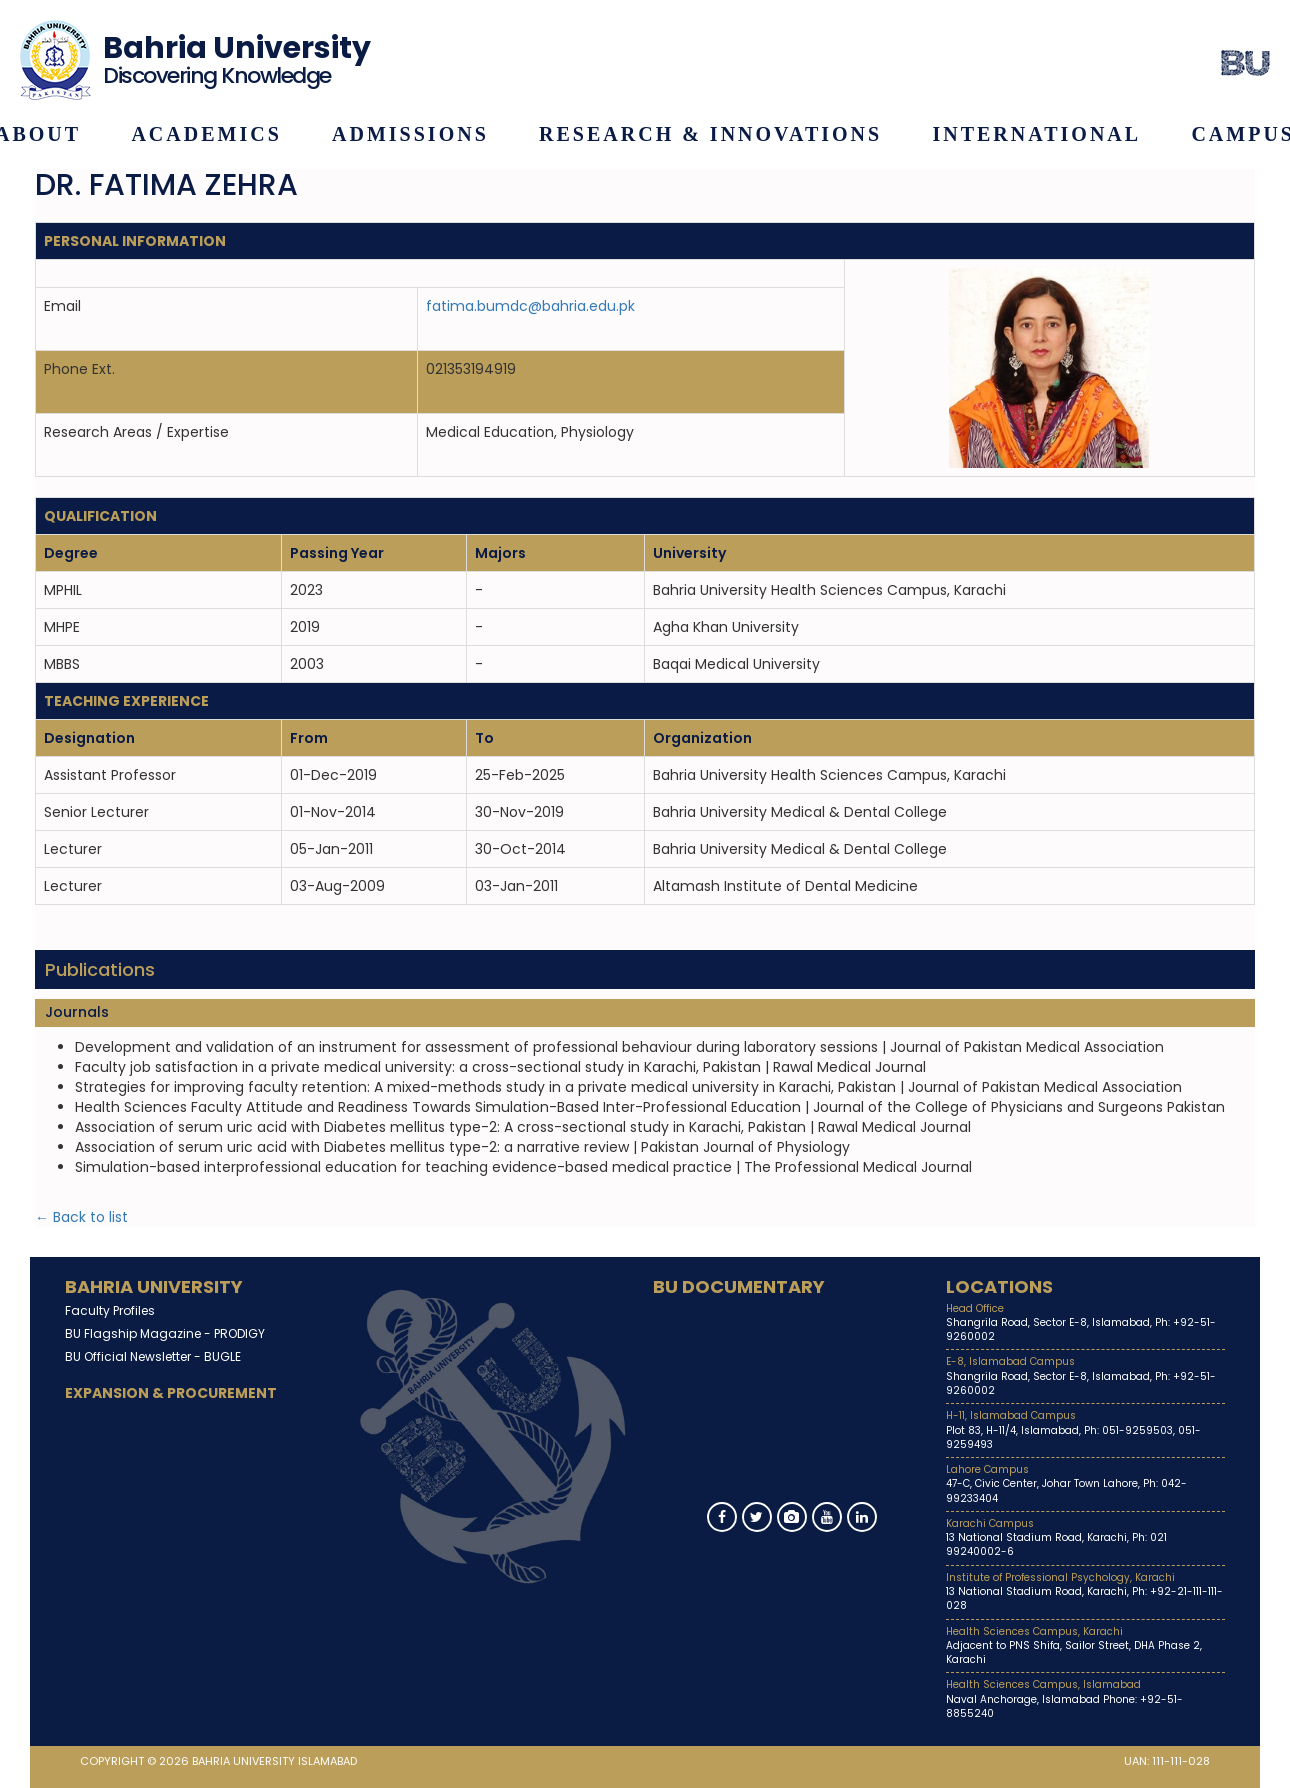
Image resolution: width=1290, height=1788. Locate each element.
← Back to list (81, 1217)
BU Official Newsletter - (153, 1356)
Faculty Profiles (110, 1310)
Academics (206, 134)
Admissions (410, 134)
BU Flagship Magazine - (165, 1333)
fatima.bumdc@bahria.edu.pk (530, 306)
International (1036, 134)
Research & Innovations (710, 134)
